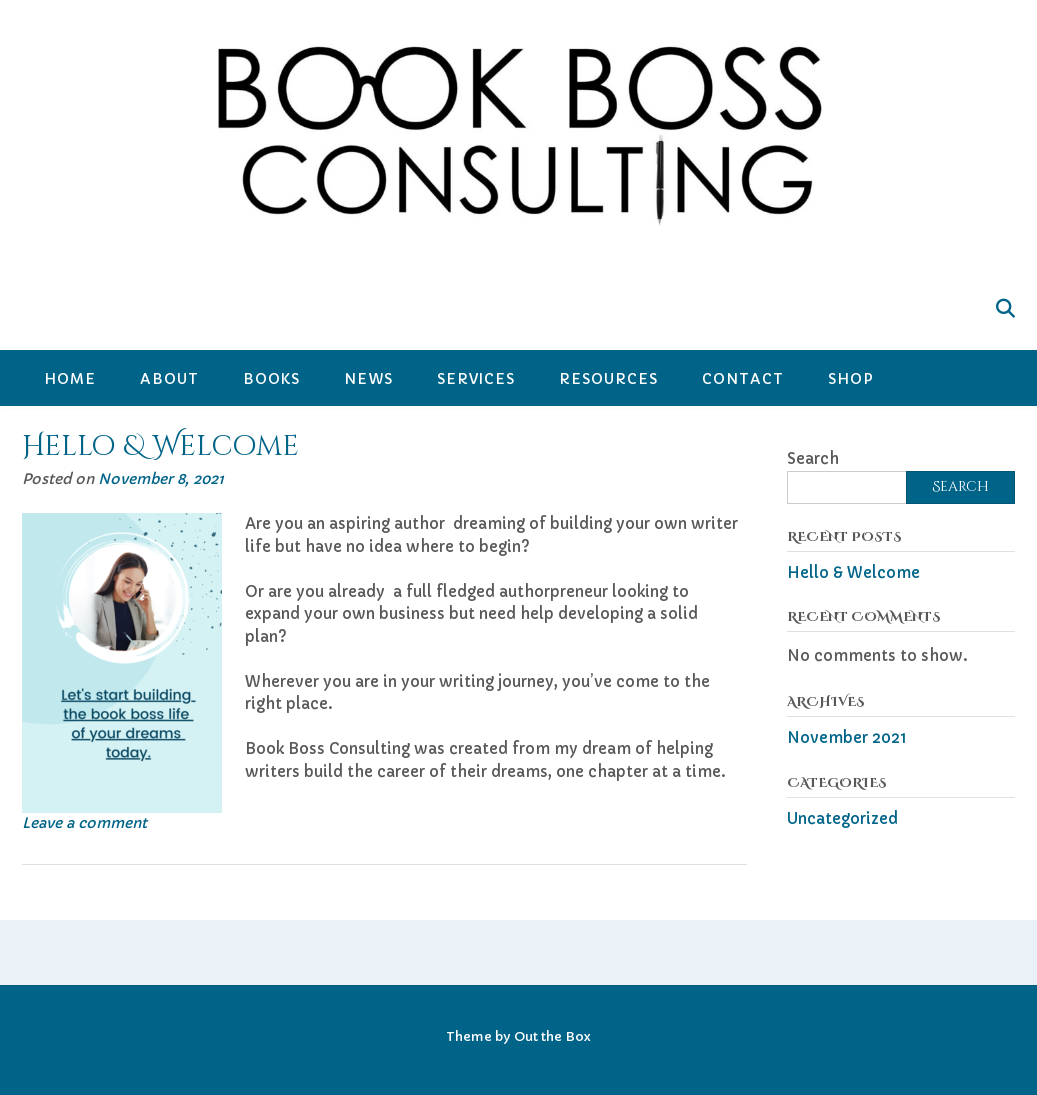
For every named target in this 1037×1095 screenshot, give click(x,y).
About (169, 379)
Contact (743, 379)
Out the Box (552, 1036)
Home (70, 379)
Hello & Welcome (160, 446)
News (368, 379)
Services (476, 379)
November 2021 (847, 737)
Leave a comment (84, 823)
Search (813, 458)
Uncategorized (842, 818)
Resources (608, 379)
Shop (851, 379)
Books (271, 379)
